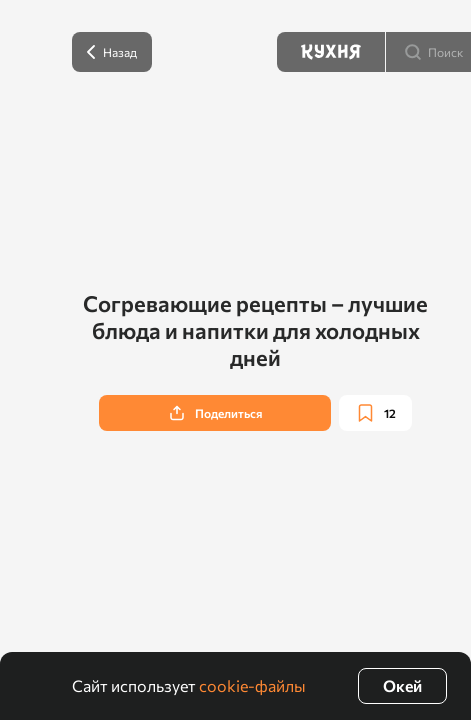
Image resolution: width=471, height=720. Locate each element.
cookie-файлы (252, 685)
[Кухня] (331, 52)
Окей (402, 685)
